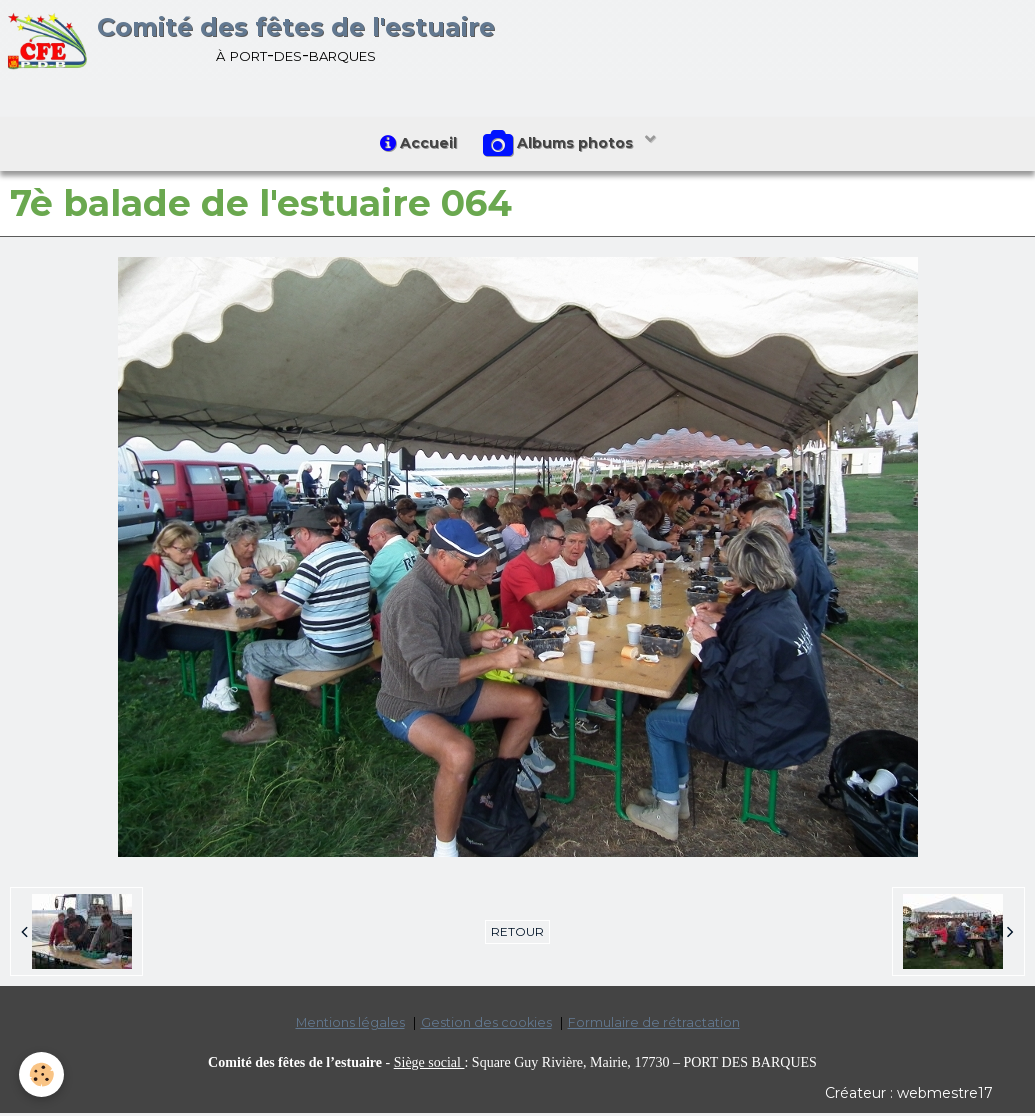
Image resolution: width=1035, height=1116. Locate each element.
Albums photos (562, 146)
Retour (517, 935)
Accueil (416, 145)
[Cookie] (42, 1074)
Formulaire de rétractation (654, 1026)
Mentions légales (350, 1026)
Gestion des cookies (486, 1026)
